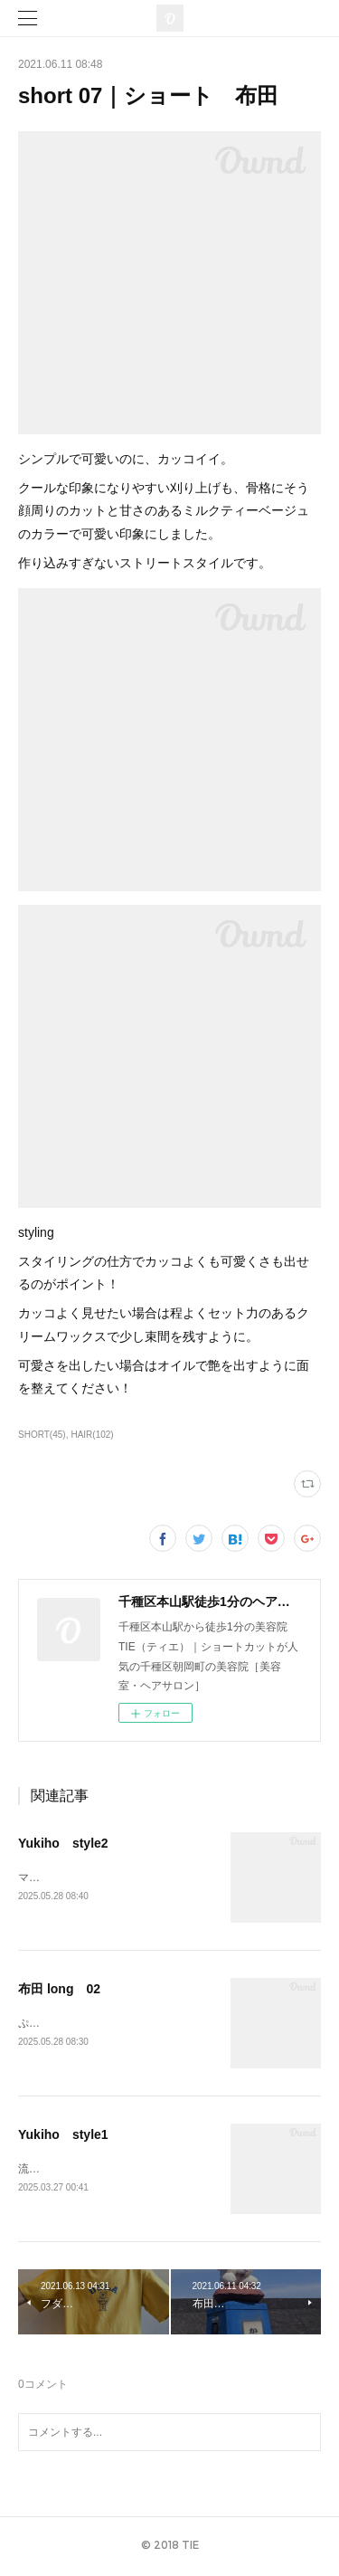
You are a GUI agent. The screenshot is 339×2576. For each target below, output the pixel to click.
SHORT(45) (42, 1435)
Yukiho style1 (63, 2137)
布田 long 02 (59, 1989)
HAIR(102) (92, 1435)
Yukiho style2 (63, 1843)
